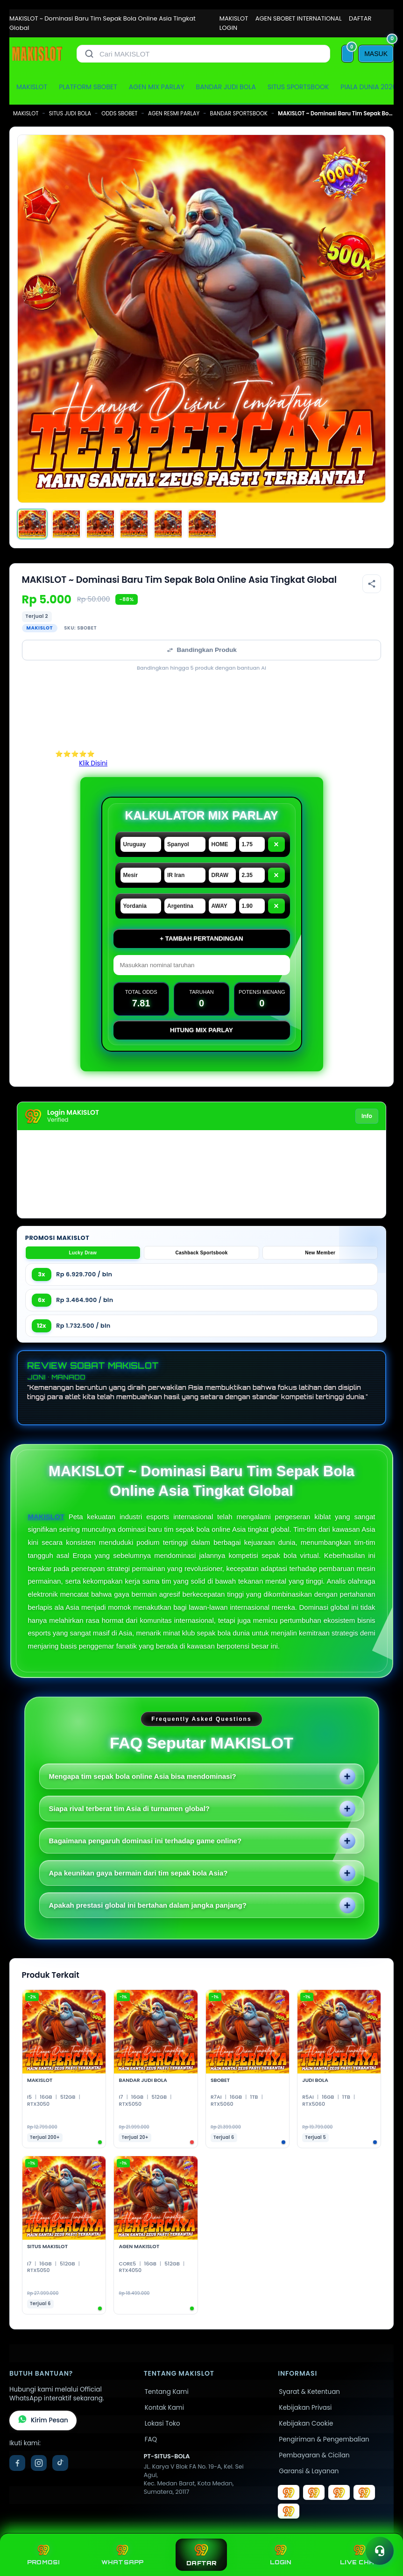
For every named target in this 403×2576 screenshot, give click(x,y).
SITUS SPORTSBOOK (298, 87)
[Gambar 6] (202, 524)
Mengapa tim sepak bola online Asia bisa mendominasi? (142, 1776)
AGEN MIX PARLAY (156, 87)
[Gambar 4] (134, 524)
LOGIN (228, 27)
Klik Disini (93, 763)
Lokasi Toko (162, 2423)
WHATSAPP (122, 2555)
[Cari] (89, 53)
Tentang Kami (167, 2391)
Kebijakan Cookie (306, 2423)
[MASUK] (376, 54)
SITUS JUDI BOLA (70, 113)
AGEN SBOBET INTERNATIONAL (298, 18)
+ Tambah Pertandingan (201, 938)
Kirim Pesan (43, 2420)
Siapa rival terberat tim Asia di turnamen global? (129, 1808)
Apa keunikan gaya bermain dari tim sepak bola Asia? (138, 1873)
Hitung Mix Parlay (201, 1029)
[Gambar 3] (100, 524)
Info (366, 1116)
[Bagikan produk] (371, 583)
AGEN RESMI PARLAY (173, 113)
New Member (320, 1252)
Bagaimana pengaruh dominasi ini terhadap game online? (145, 1841)
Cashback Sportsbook (201, 1252)
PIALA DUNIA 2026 (368, 87)
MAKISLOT (233, 18)
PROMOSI (43, 2555)
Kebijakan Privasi (305, 2407)
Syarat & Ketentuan (309, 2391)
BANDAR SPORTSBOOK (239, 113)
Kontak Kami (164, 2407)
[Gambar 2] (66, 524)
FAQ (151, 2439)
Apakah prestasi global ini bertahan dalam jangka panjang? (148, 1905)
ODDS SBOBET (119, 113)
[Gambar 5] (168, 524)
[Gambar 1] (32, 524)
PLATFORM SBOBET (88, 87)
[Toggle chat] (380, 2551)
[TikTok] (60, 2463)
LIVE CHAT (359, 2555)
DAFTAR (360, 18)
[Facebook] (17, 2463)
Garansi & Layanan (309, 2471)
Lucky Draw (83, 1252)
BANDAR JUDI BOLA (226, 87)
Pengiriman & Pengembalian (324, 2439)
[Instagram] (39, 2463)
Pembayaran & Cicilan (314, 2455)
